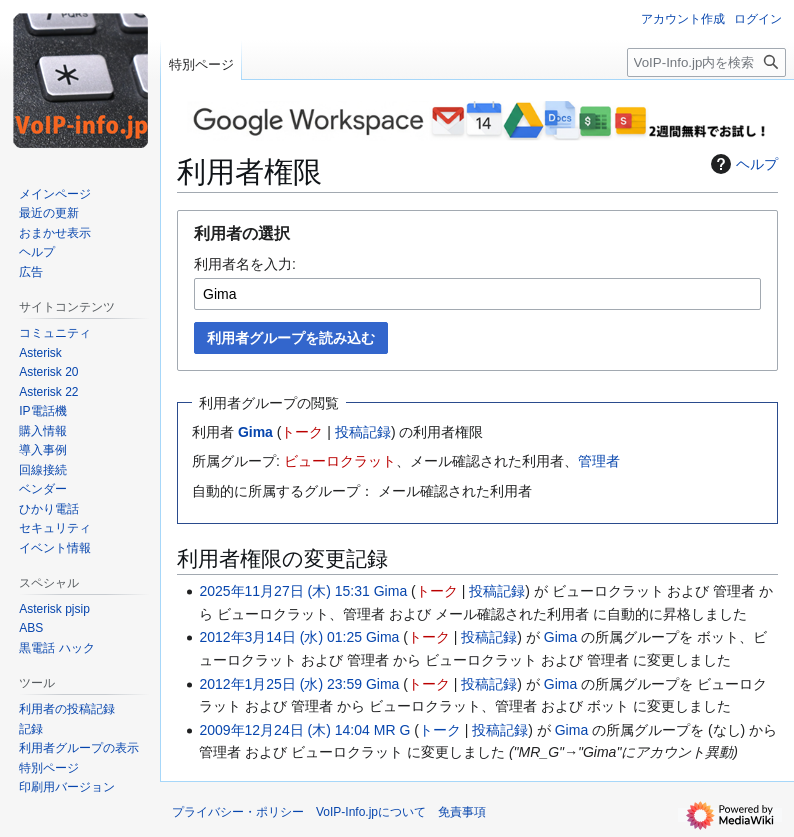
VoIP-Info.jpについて (371, 812)
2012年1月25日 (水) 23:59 (280, 684)
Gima (255, 432)
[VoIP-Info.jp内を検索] (706, 62)
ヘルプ (742, 164)
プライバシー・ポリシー (238, 812)
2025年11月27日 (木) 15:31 (284, 591)
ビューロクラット (340, 461)
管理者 (599, 461)
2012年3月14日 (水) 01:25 (280, 637)
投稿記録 (363, 432)
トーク (302, 432)
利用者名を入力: (245, 264)
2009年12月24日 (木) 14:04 (284, 730)
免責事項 (462, 812)
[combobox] (477, 294)
